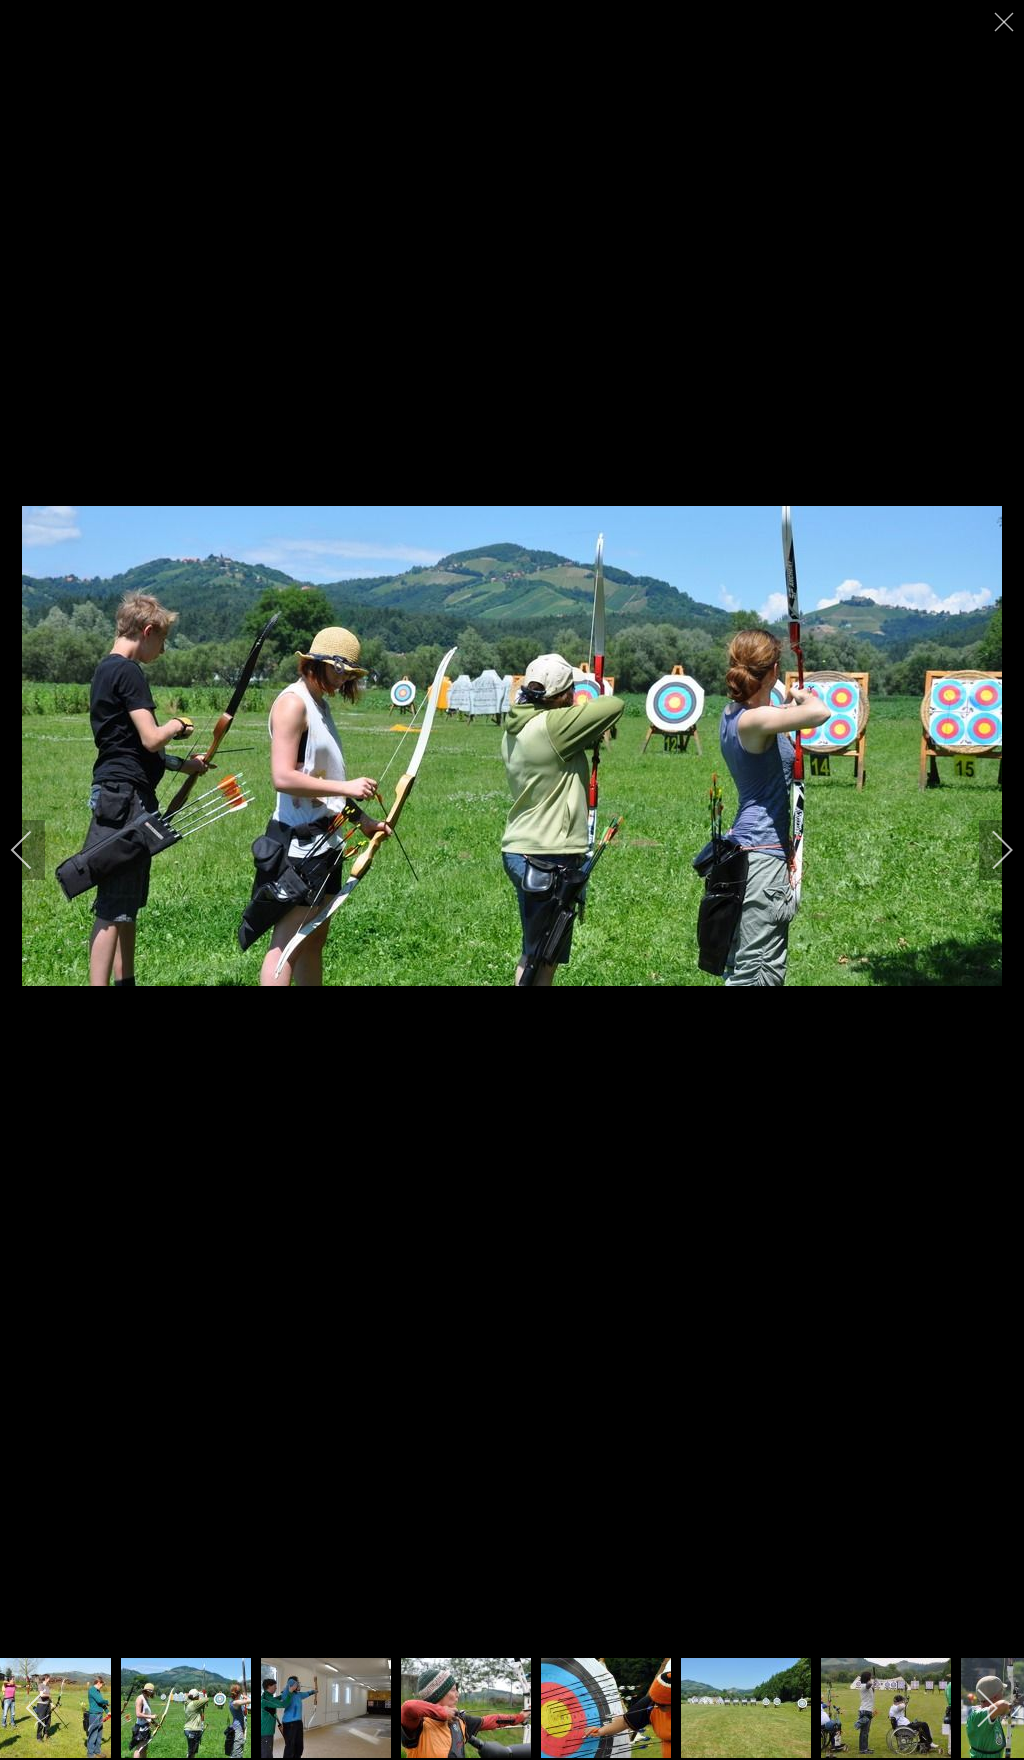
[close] (1006, 22)
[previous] (35, 850)
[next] (989, 850)
